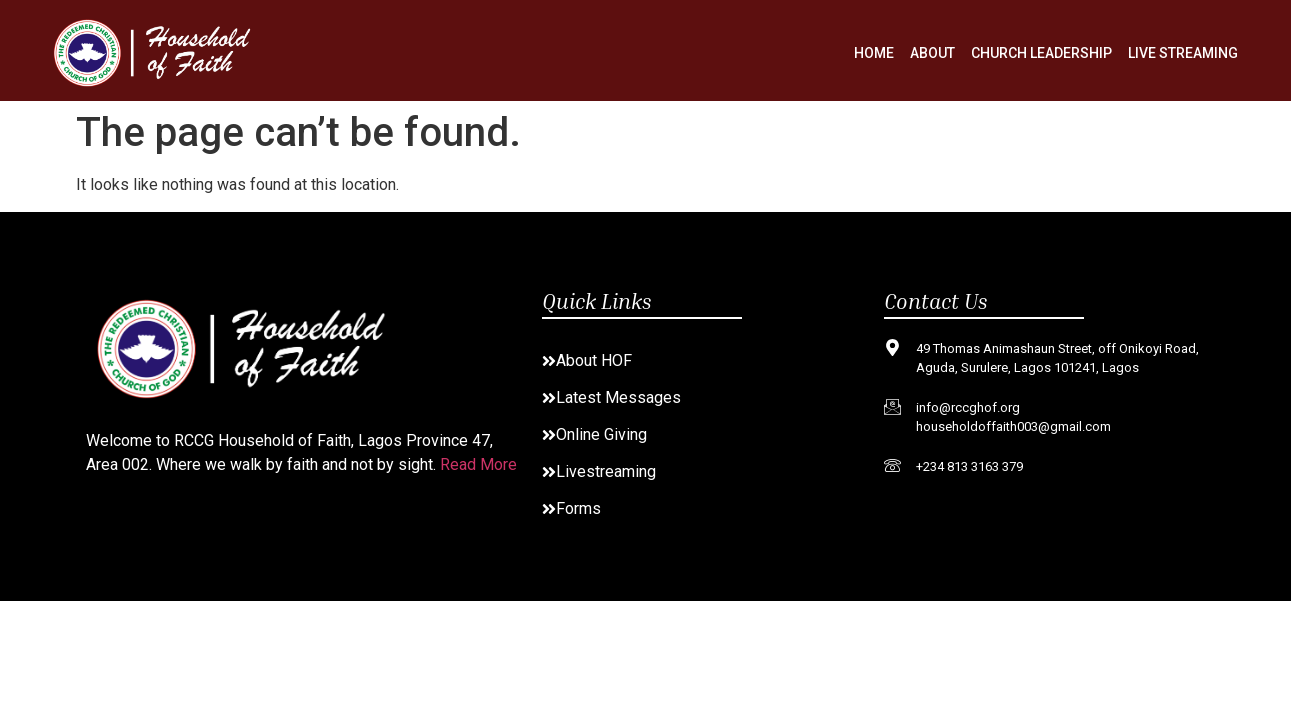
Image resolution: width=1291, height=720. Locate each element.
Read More (478, 464)
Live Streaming (1183, 53)
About (932, 53)
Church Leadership (1041, 53)
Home (874, 53)
